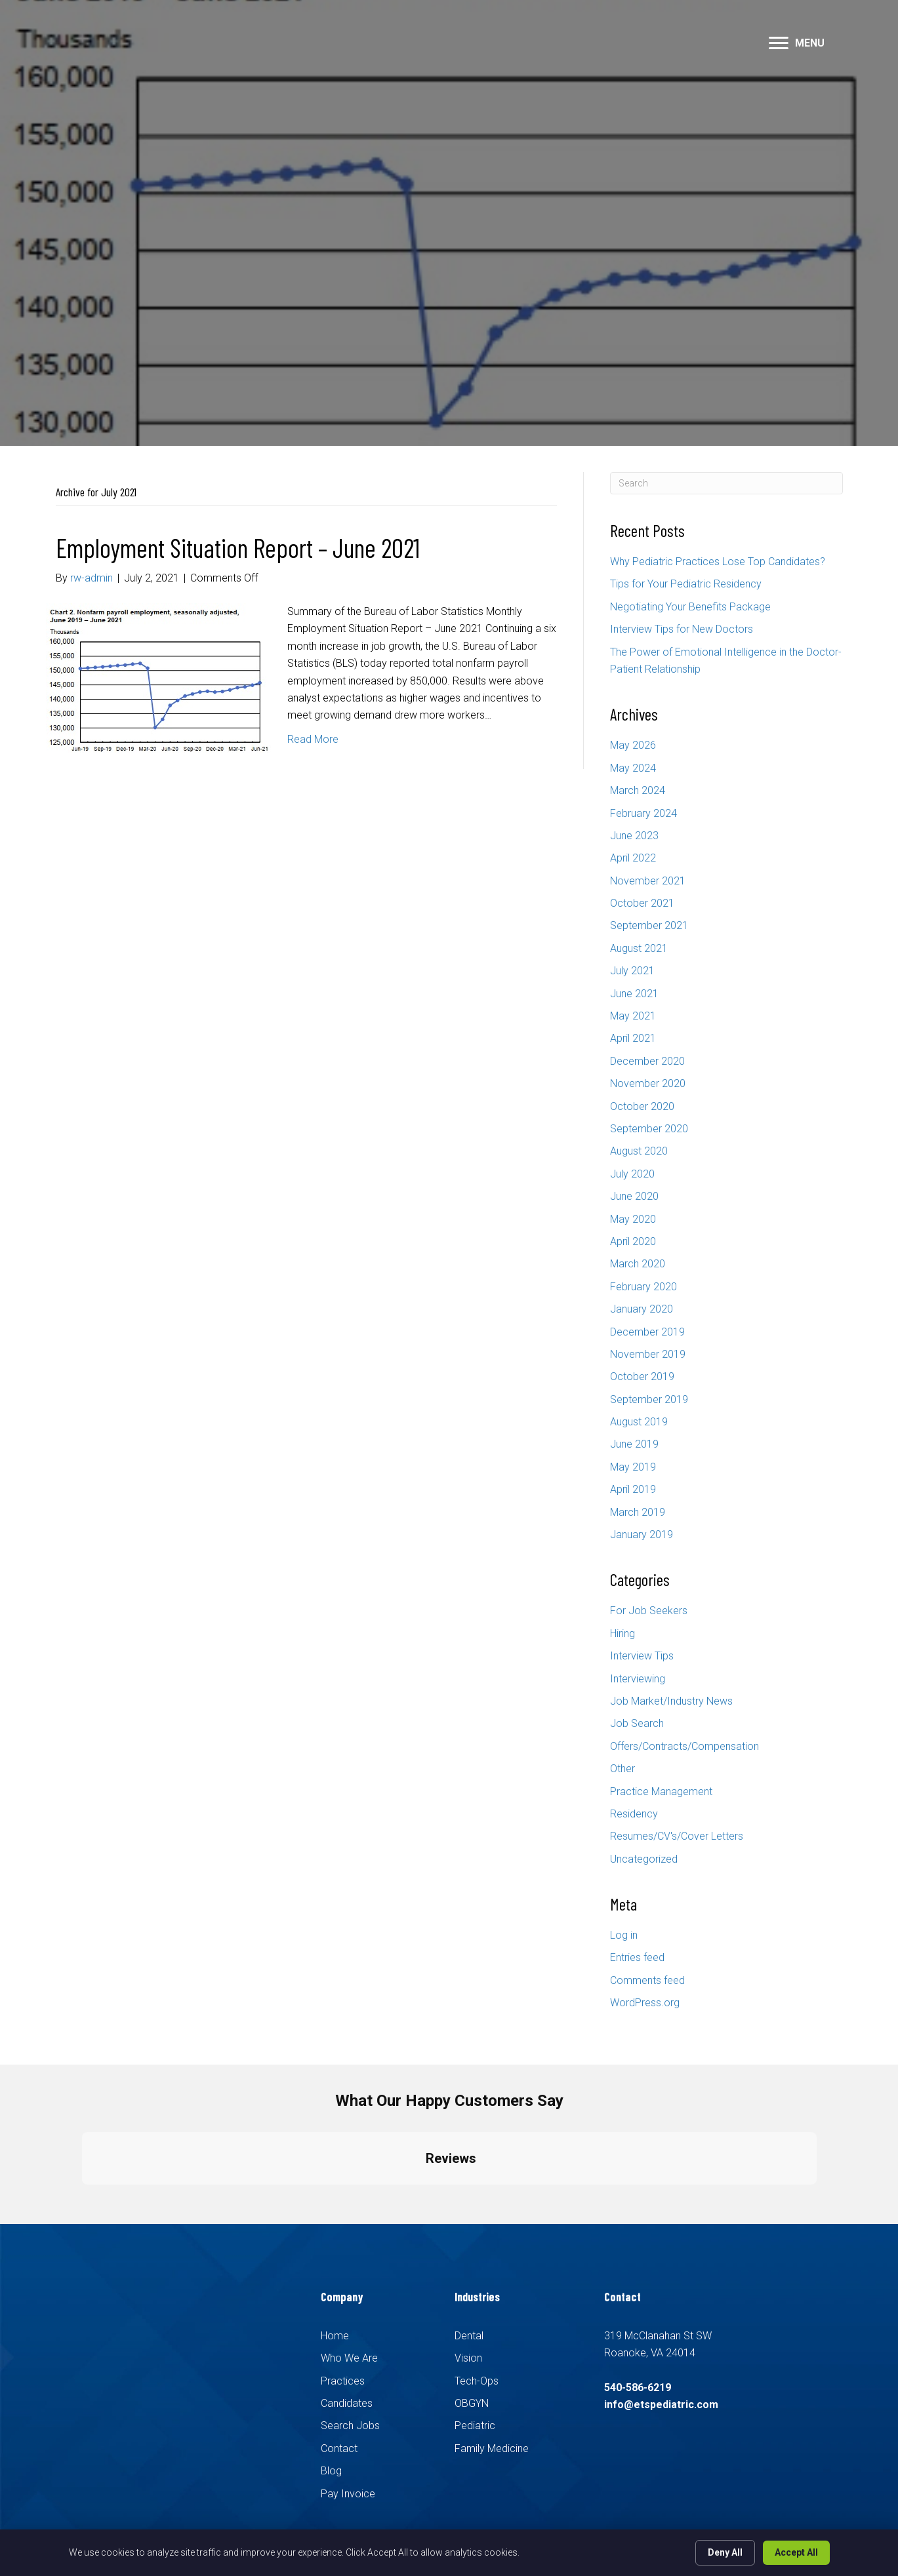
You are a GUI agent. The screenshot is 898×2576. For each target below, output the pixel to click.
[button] (778, 43)
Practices (343, 2381)
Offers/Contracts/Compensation (684, 1746)
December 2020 (647, 1061)
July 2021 (632, 970)
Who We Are (349, 2358)
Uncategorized (644, 1859)
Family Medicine (492, 2448)
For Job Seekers (648, 1610)
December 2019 (647, 1332)
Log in (624, 1935)
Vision (468, 2358)
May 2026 (633, 745)
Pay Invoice (348, 2493)
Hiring (622, 1633)
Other (622, 1768)
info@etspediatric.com (661, 2404)
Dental (469, 2335)
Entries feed (637, 1957)
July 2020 (632, 1174)
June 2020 (634, 1196)
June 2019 (634, 1444)
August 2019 (639, 1422)
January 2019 (641, 1534)
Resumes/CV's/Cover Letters (676, 1836)
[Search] (726, 483)
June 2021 (634, 993)
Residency (634, 1814)
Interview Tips (642, 1656)
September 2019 (649, 1399)
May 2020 (633, 1219)
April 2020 (633, 1241)
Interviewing (637, 1679)
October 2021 (642, 903)
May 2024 (633, 768)
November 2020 (647, 1083)
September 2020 (649, 1128)
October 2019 (642, 1376)
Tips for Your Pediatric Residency (686, 584)
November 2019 (647, 1354)
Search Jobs (350, 2425)
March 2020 (637, 1264)
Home (335, 2335)
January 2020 (641, 1309)
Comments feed (647, 1980)
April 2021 (633, 1038)
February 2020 (643, 1286)
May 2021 (633, 1016)
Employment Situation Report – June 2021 (238, 547)
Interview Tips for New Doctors (681, 629)
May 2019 (633, 1467)
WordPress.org (645, 2002)
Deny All (725, 2552)
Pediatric (475, 2425)
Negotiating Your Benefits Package (690, 607)
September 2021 (649, 925)
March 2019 (637, 1512)
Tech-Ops (477, 2381)
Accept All (796, 2552)
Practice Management (661, 1791)
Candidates (347, 2403)
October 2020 (642, 1106)
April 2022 (633, 858)
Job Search (637, 1723)
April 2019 (633, 1489)
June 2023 (634, 835)
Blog (331, 2471)
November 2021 (647, 881)
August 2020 (639, 1151)
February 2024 (643, 813)
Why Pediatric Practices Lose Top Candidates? (717, 561)
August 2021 (639, 948)
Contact (339, 2448)
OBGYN (472, 2403)
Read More (312, 739)
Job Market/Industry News (671, 1701)
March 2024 (637, 790)
